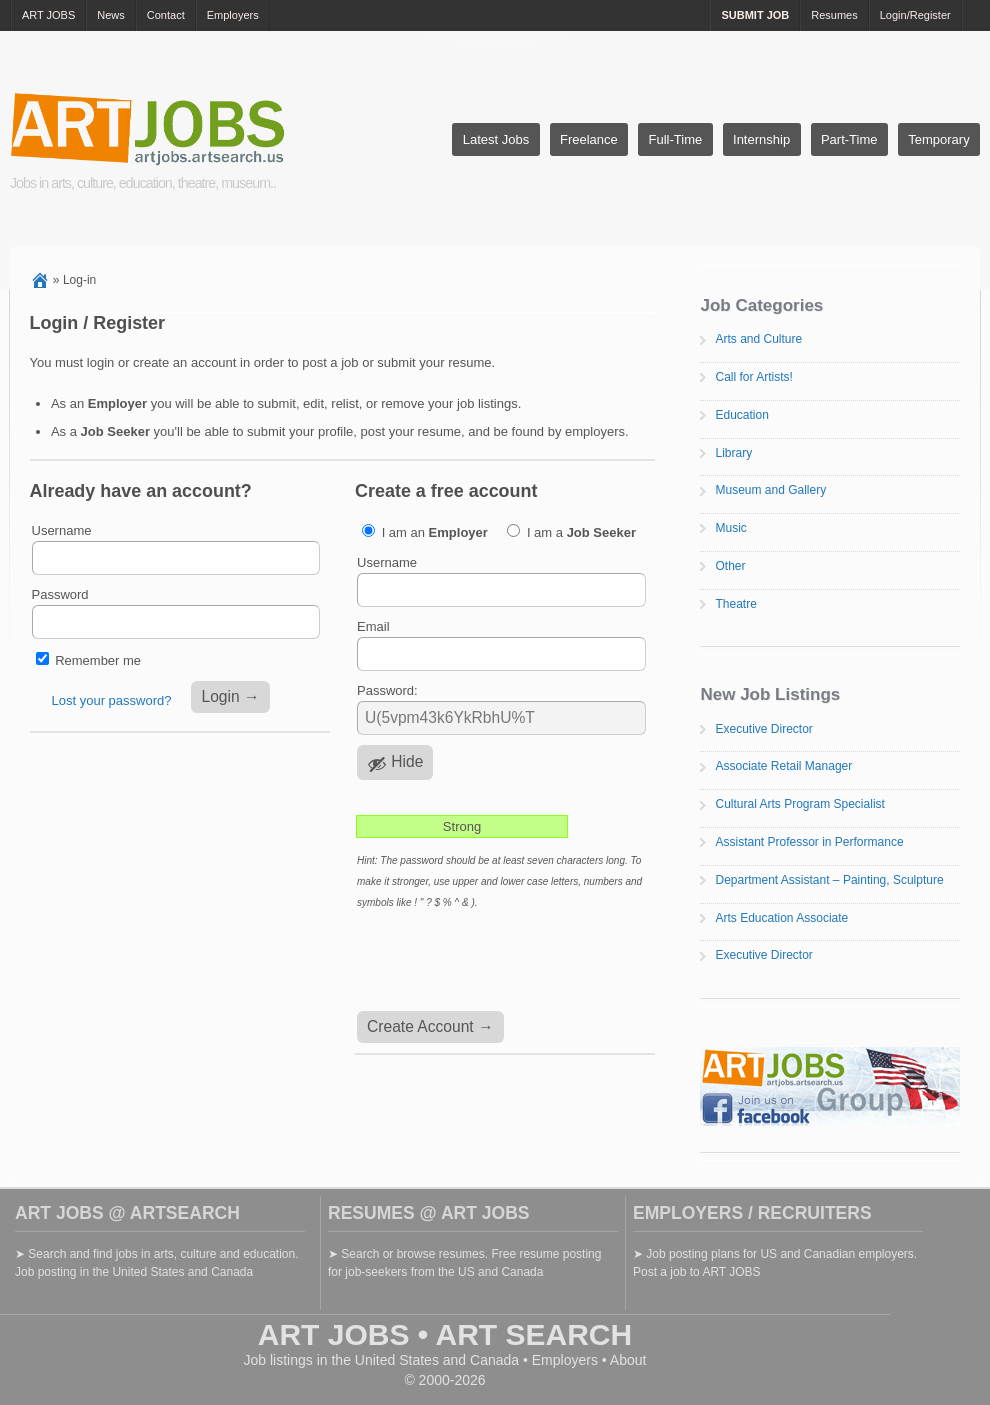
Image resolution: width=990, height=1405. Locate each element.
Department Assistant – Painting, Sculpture (829, 880)
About (628, 1360)
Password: (387, 690)
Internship (761, 139)
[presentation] (507, 962)
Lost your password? (112, 700)
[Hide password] (395, 762)
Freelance (589, 139)
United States (397, 1360)
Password (60, 594)
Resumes (834, 15)
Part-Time (849, 139)
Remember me (98, 660)
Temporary (938, 139)
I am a (571, 532)
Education (741, 415)
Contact (166, 15)
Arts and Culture (758, 339)
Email (373, 626)
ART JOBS (48, 15)
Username (62, 530)
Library (733, 453)
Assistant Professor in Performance (809, 842)
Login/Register (915, 15)
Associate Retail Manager (783, 766)
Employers (233, 15)
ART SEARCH (534, 1334)
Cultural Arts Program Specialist (799, 804)
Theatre (735, 604)
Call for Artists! (753, 377)
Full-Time (676, 139)
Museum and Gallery (770, 490)
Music (730, 528)
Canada (494, 1360)
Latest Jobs (496, 139)
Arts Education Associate (781, 918)
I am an (425, 532)
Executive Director (763, 729)
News (111, 15)
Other (730, 566)
